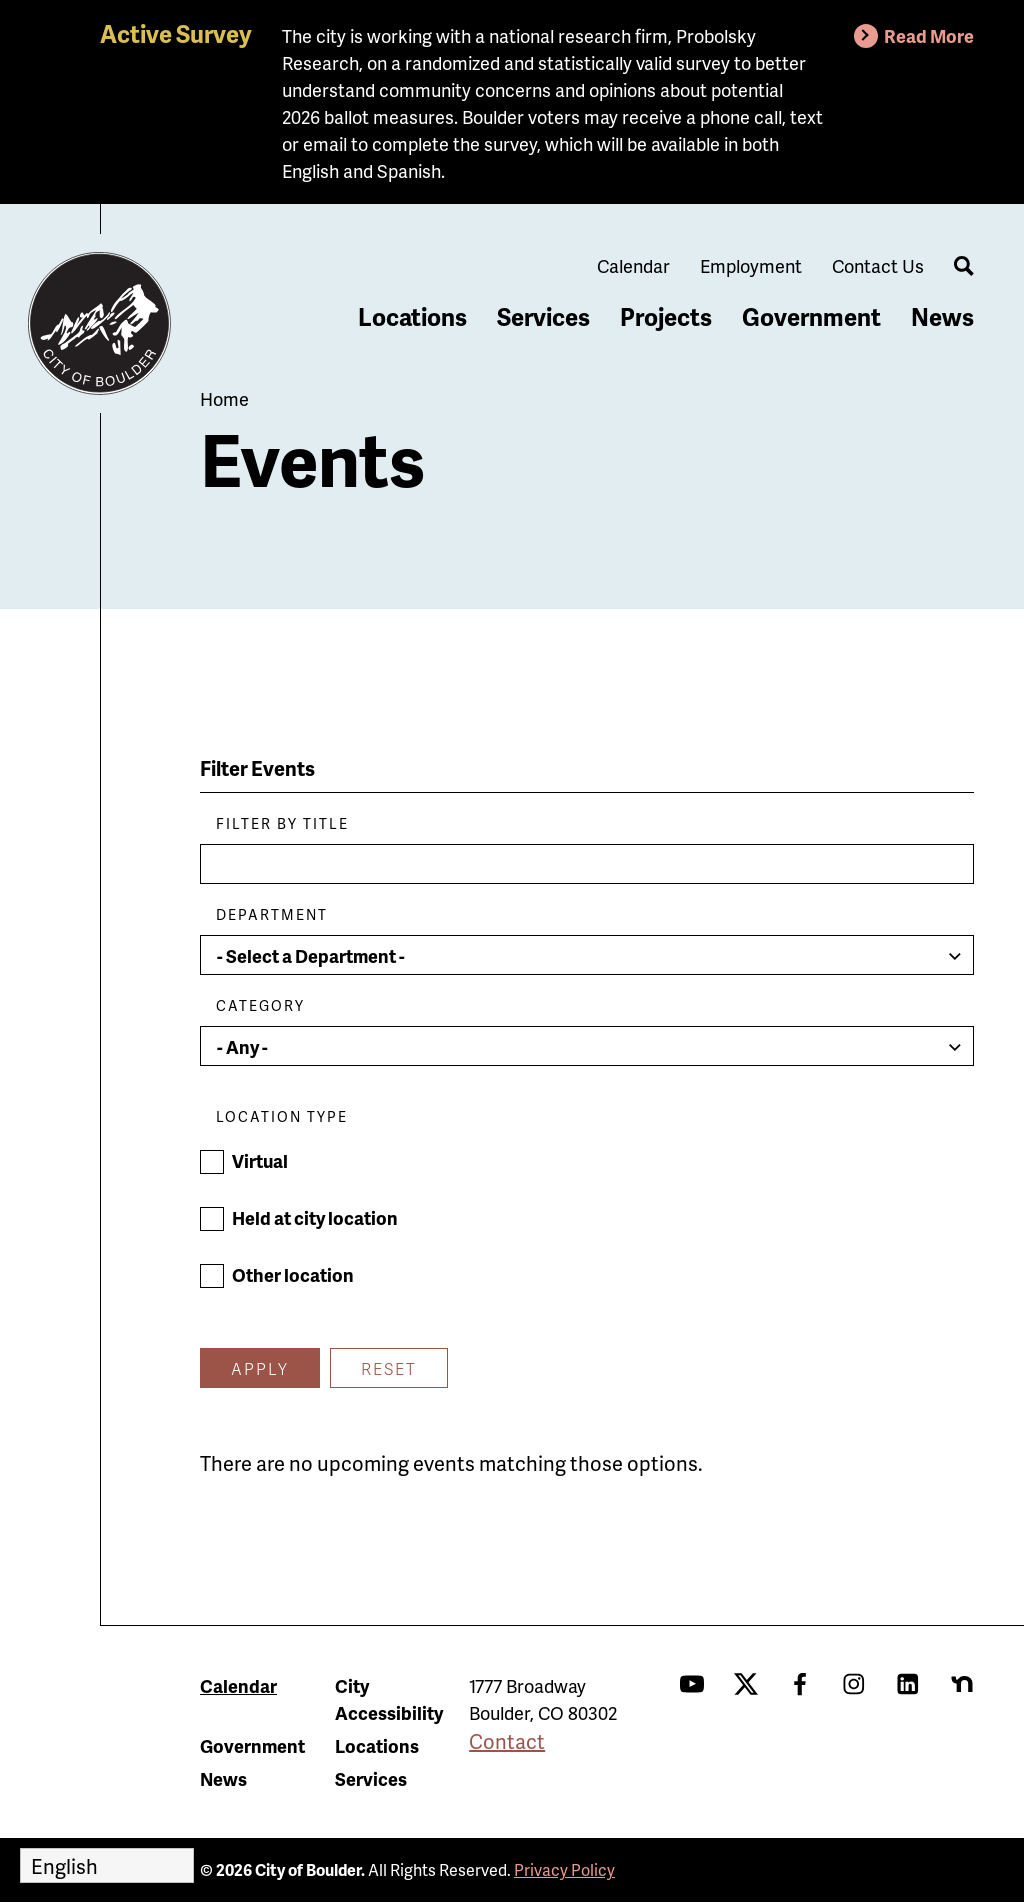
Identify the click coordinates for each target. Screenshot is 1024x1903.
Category (260, 1005)
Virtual (260, 1160)
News (942, 316)
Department (272, 914)
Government (811, 316)
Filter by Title (282, 823)
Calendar (633, 265)
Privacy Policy (564, 1869)
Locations (412, 316)
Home (224, 398)
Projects (666, 316)
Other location (293, 1274)
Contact (507, 1741)
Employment (751, 265)
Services (543, 316)
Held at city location (315, 1217)
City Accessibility (389, 1699)
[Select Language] (107, 1865)
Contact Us (878, 265)
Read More (929, 35)
